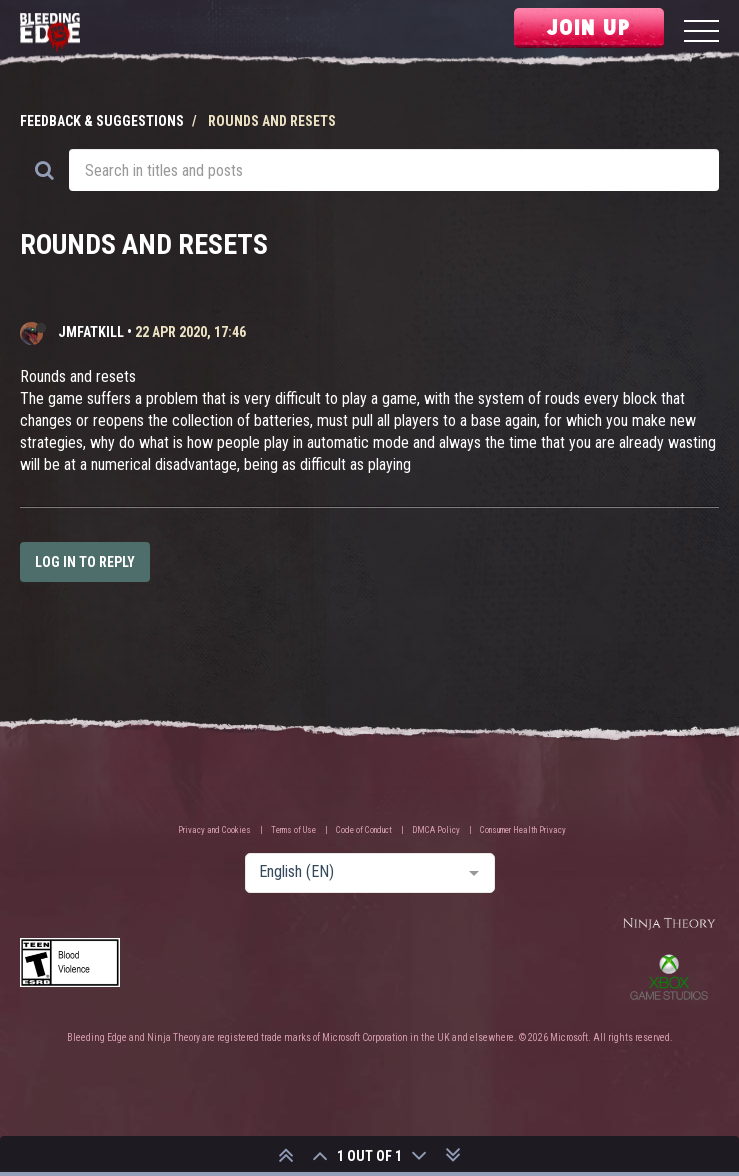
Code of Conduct (364, 830)
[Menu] (701, 33)
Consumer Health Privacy (523, 830)
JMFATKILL (91, 332)
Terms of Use (293, 830)
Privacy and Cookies (214, 830)
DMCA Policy (436, 830)
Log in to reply (85, 562)
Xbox (669, 977)
